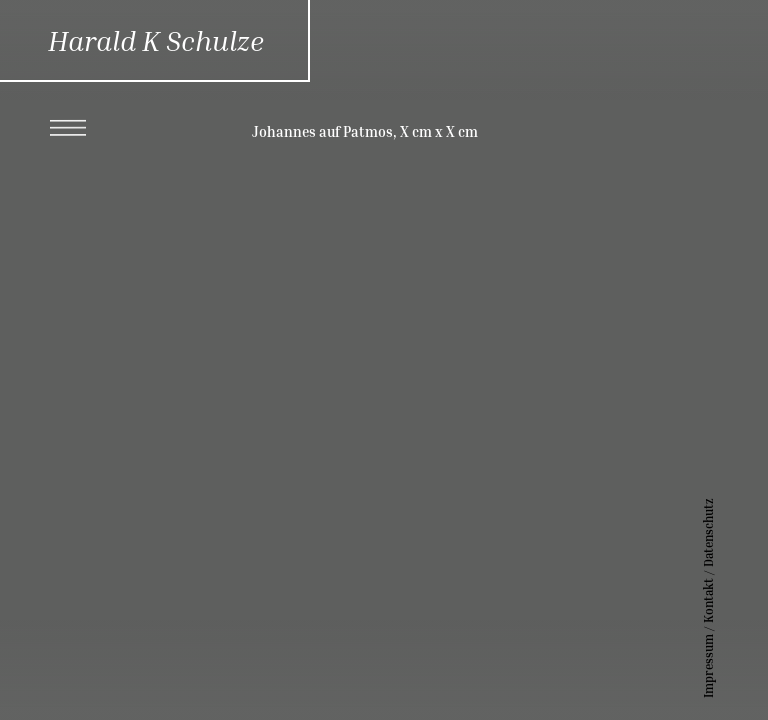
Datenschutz (738, 532)
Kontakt (738, 600)
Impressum (738, 666)
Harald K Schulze (156, 40)
